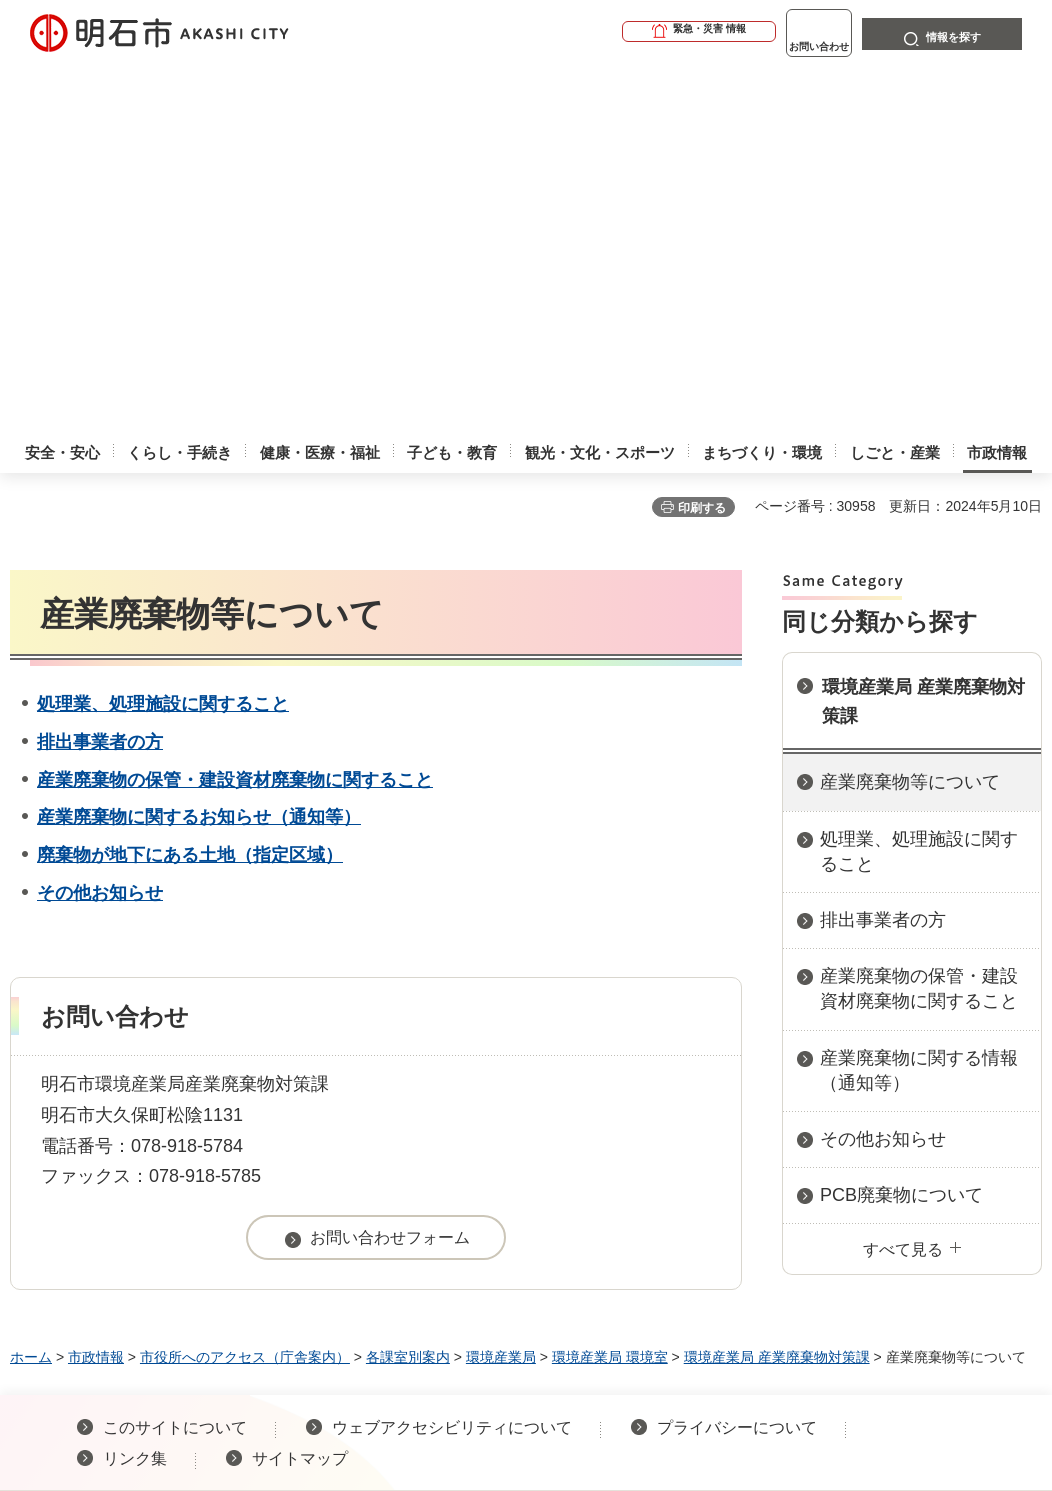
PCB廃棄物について (901, 825)
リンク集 (135, 1088)
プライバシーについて (737, 1057)
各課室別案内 (408, 987)
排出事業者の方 (100, 372)
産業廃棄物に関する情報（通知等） (919, 700)
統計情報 (621, 1301)
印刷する (702, 138)
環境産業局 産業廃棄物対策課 (923, 331)
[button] (622, 32)
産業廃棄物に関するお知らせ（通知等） (199, 447)
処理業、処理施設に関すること (163, 334)
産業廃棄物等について (910, 412)
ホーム (31, 987)
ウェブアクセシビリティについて (452, 1057)
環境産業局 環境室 (610, 987)
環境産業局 (501, 987)
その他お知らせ (100, 523)
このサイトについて (175, 1057)
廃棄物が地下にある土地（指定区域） (190, 485)
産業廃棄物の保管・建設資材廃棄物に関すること (235, 410)
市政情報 (96, 987)
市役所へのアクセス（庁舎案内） (245, 987)
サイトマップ (300, 1088)
